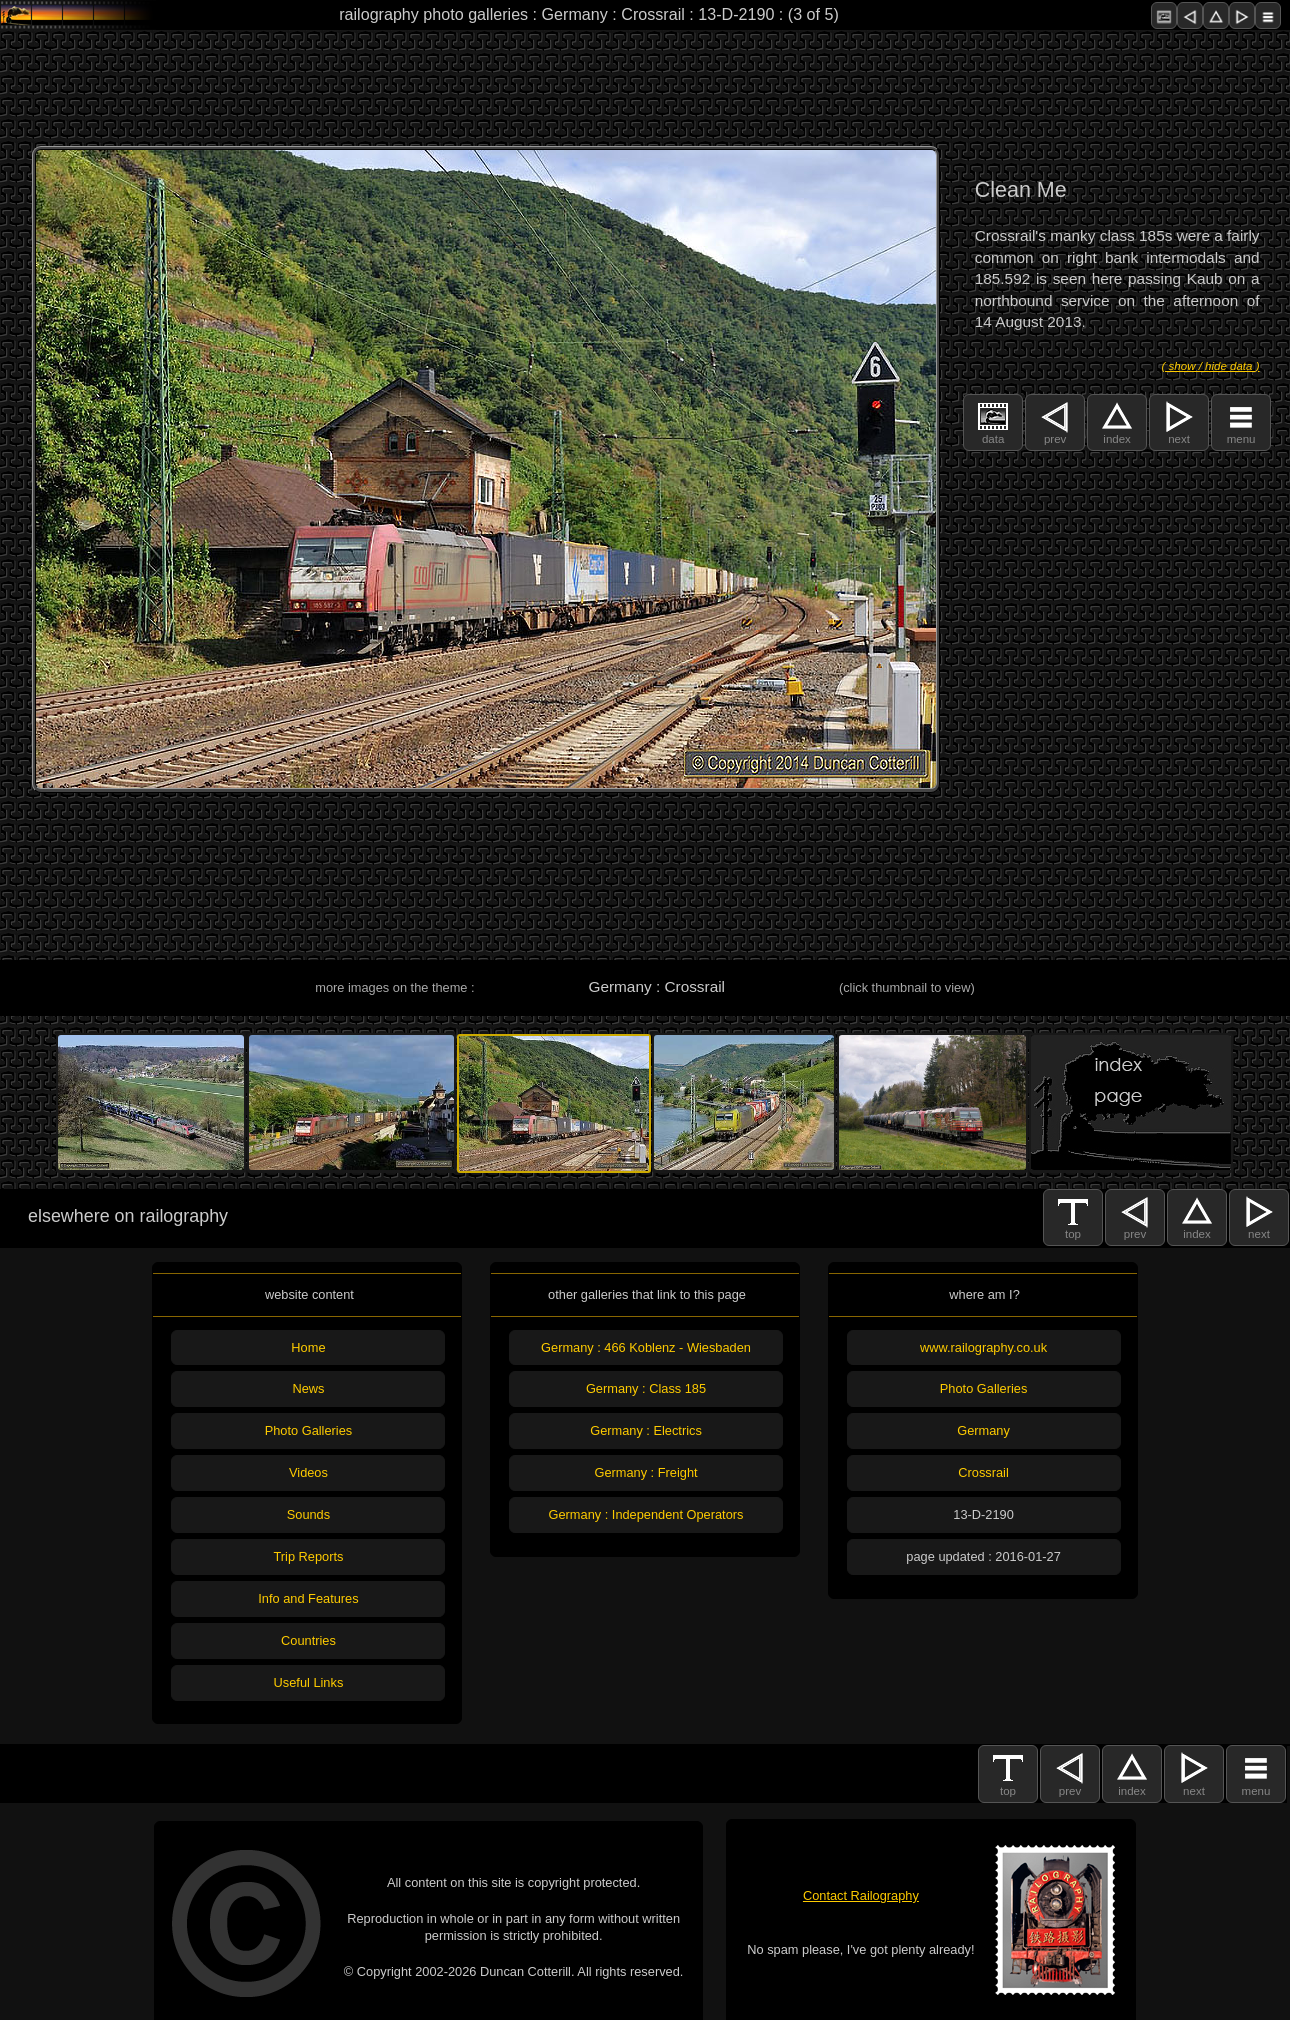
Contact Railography (861, 1895)
